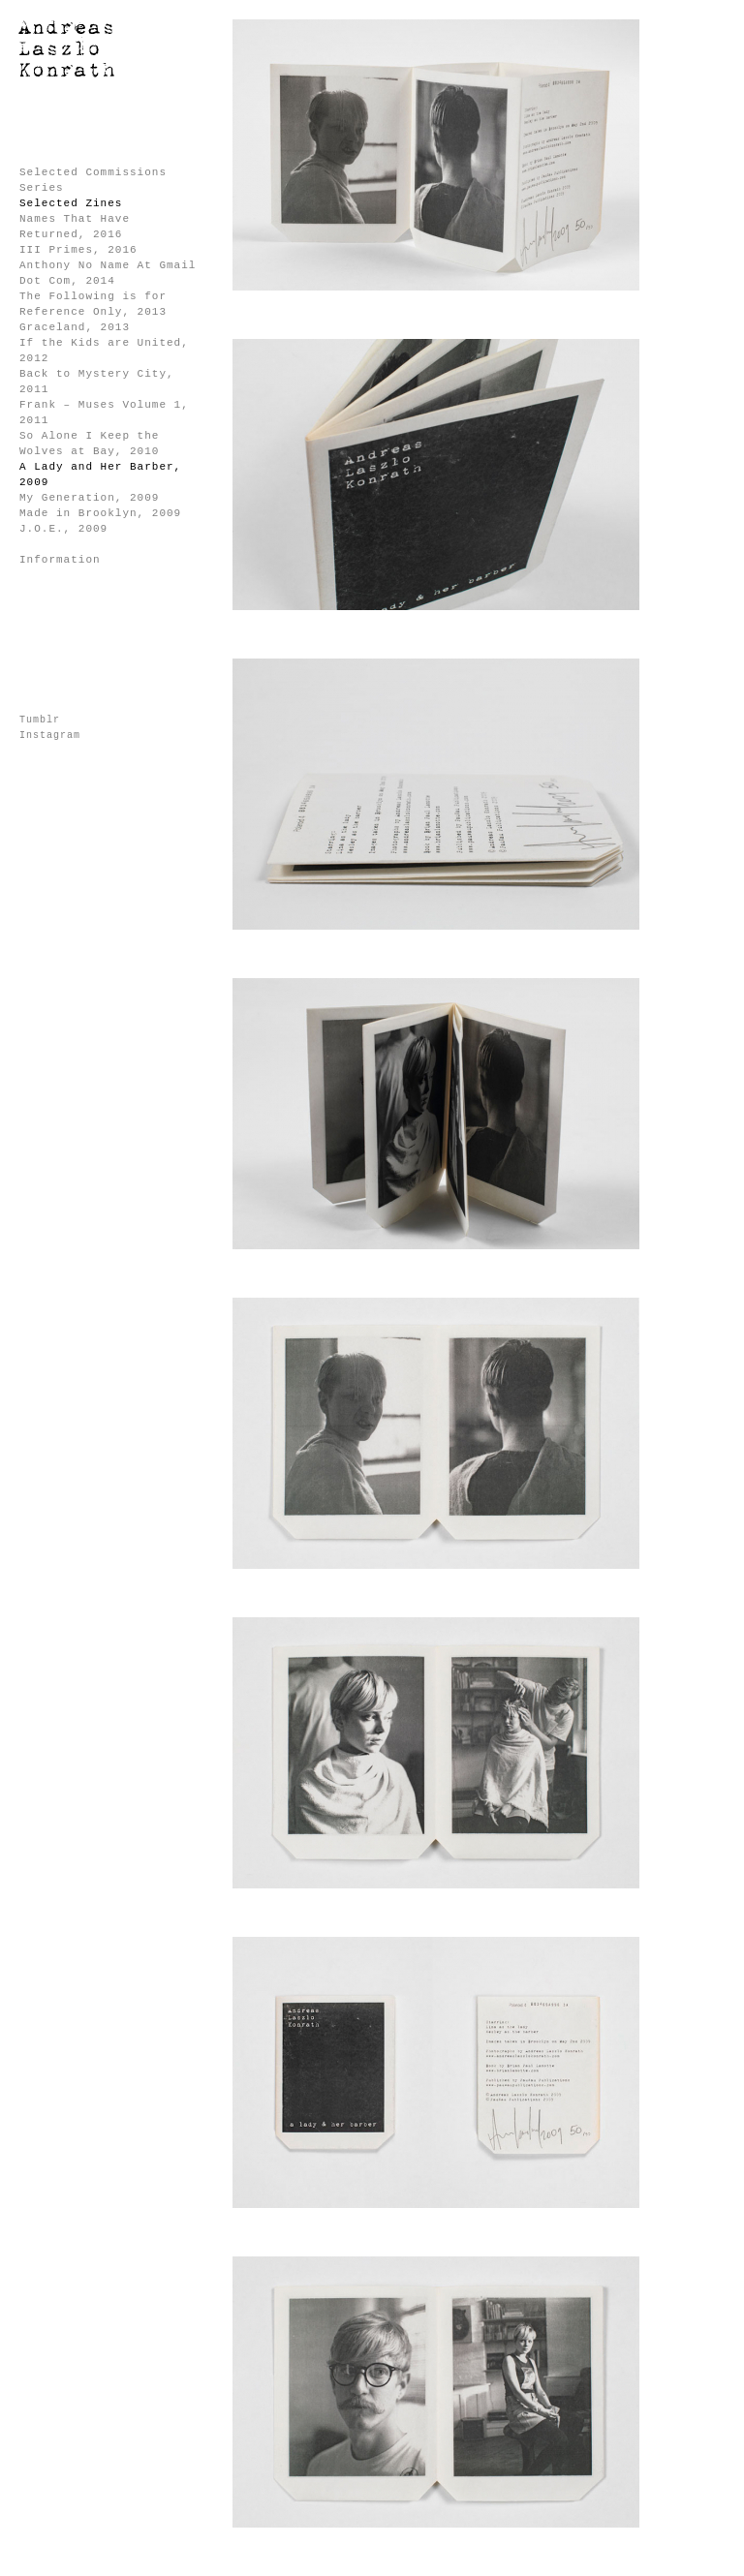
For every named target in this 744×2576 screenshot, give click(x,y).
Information (60, 560)
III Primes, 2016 (78, 250)
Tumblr (39, 720)
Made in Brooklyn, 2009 (100, 513)
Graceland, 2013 (74, 327)
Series (41, 188)
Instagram (49, 735)
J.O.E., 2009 (63, 529)
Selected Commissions (93, 172)
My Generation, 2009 (89, 498)
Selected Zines (70, 203)
